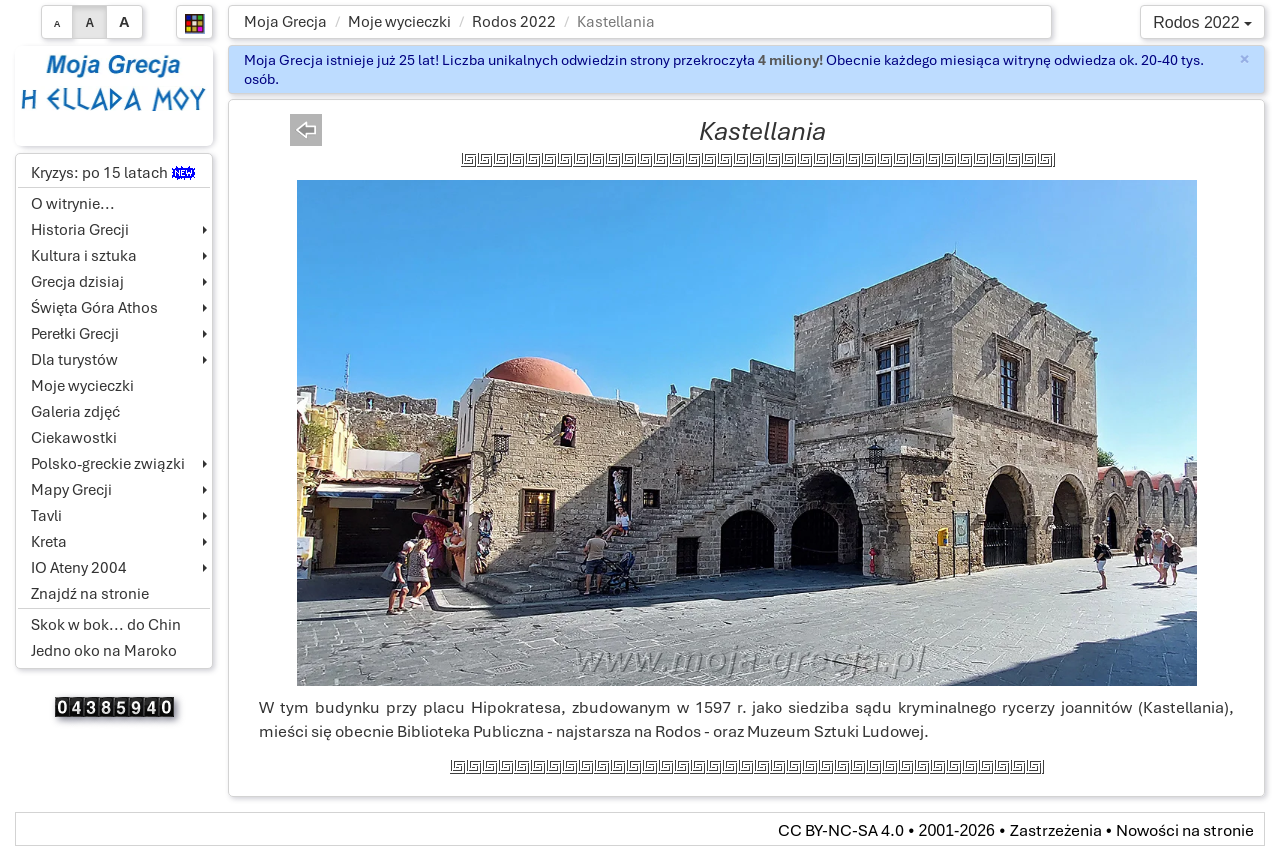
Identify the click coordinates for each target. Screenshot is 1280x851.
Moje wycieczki (399, 22)
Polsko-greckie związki (108, 464)
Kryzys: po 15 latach (113, 173)
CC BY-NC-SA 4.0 (841, 830)
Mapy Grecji (71, 490)
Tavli (46, 516)
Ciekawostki (74, 438)
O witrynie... (73, 204)
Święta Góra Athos (94, 308)
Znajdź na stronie (90, 594)
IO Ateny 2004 (79, 568)
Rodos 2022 (514, 22)
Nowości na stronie (1185, 830)
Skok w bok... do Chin (106, 625)
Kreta (49, 542)
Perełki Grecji (75, 334)
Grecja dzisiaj (77, 282)
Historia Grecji (80, 230)
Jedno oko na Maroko (104, 651)
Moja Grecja (285, 22)
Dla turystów (74, 360)
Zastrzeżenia (1056, 830)
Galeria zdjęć (75, 412)
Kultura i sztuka (84, 256)
